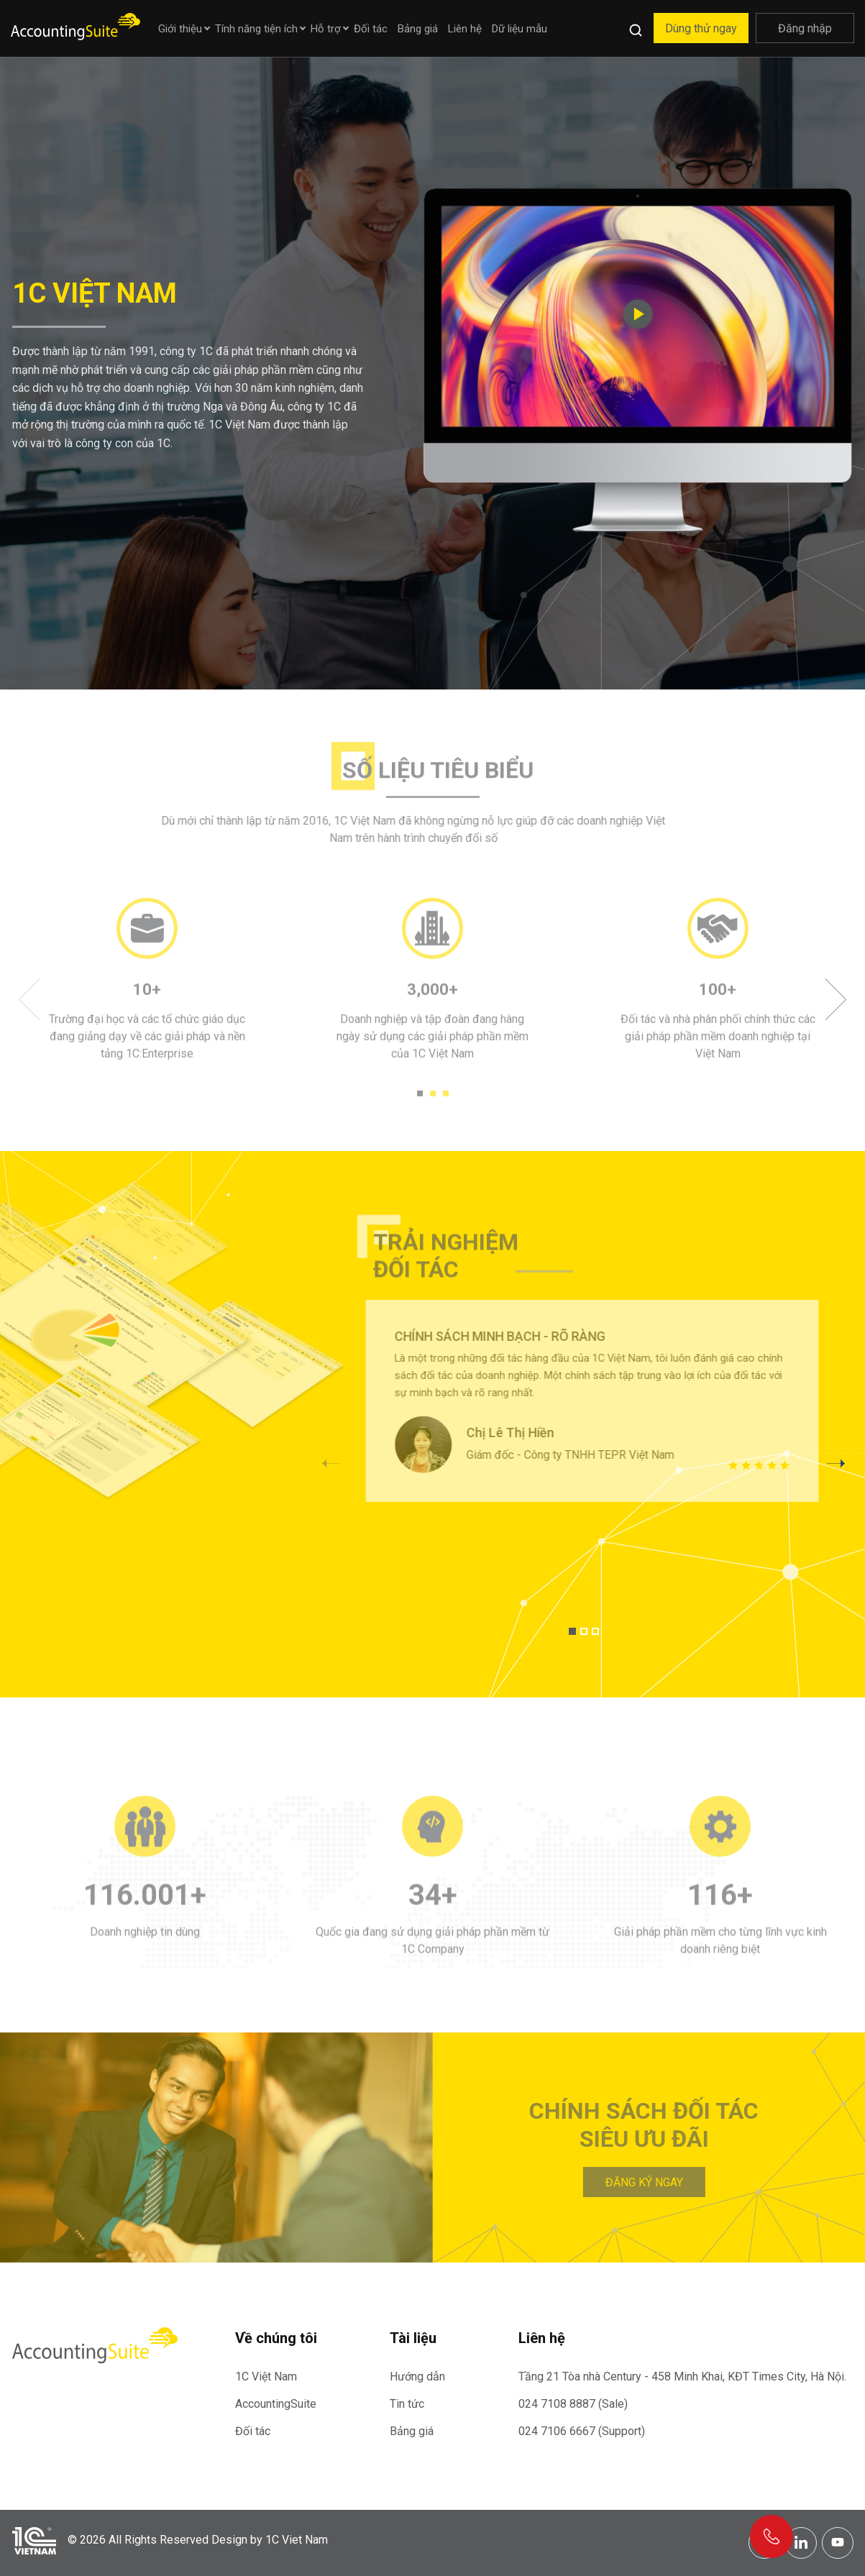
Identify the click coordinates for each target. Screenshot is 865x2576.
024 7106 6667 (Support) (581, 2431)
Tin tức (407, 2404)
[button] (836, 1463)
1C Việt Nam (266, 2376)
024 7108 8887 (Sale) (573, 2404)
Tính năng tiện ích (256, 28)
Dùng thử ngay (701, 28)
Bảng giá (418, 28)
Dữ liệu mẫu (519, 28)
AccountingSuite (275, 2404)
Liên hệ (465, 28)
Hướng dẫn (417, 2376)
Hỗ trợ (326, 28)
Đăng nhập (805, 28)
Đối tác (371, 28)
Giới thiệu (180, 28)
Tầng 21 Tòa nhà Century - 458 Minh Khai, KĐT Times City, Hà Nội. (682, 2376)
